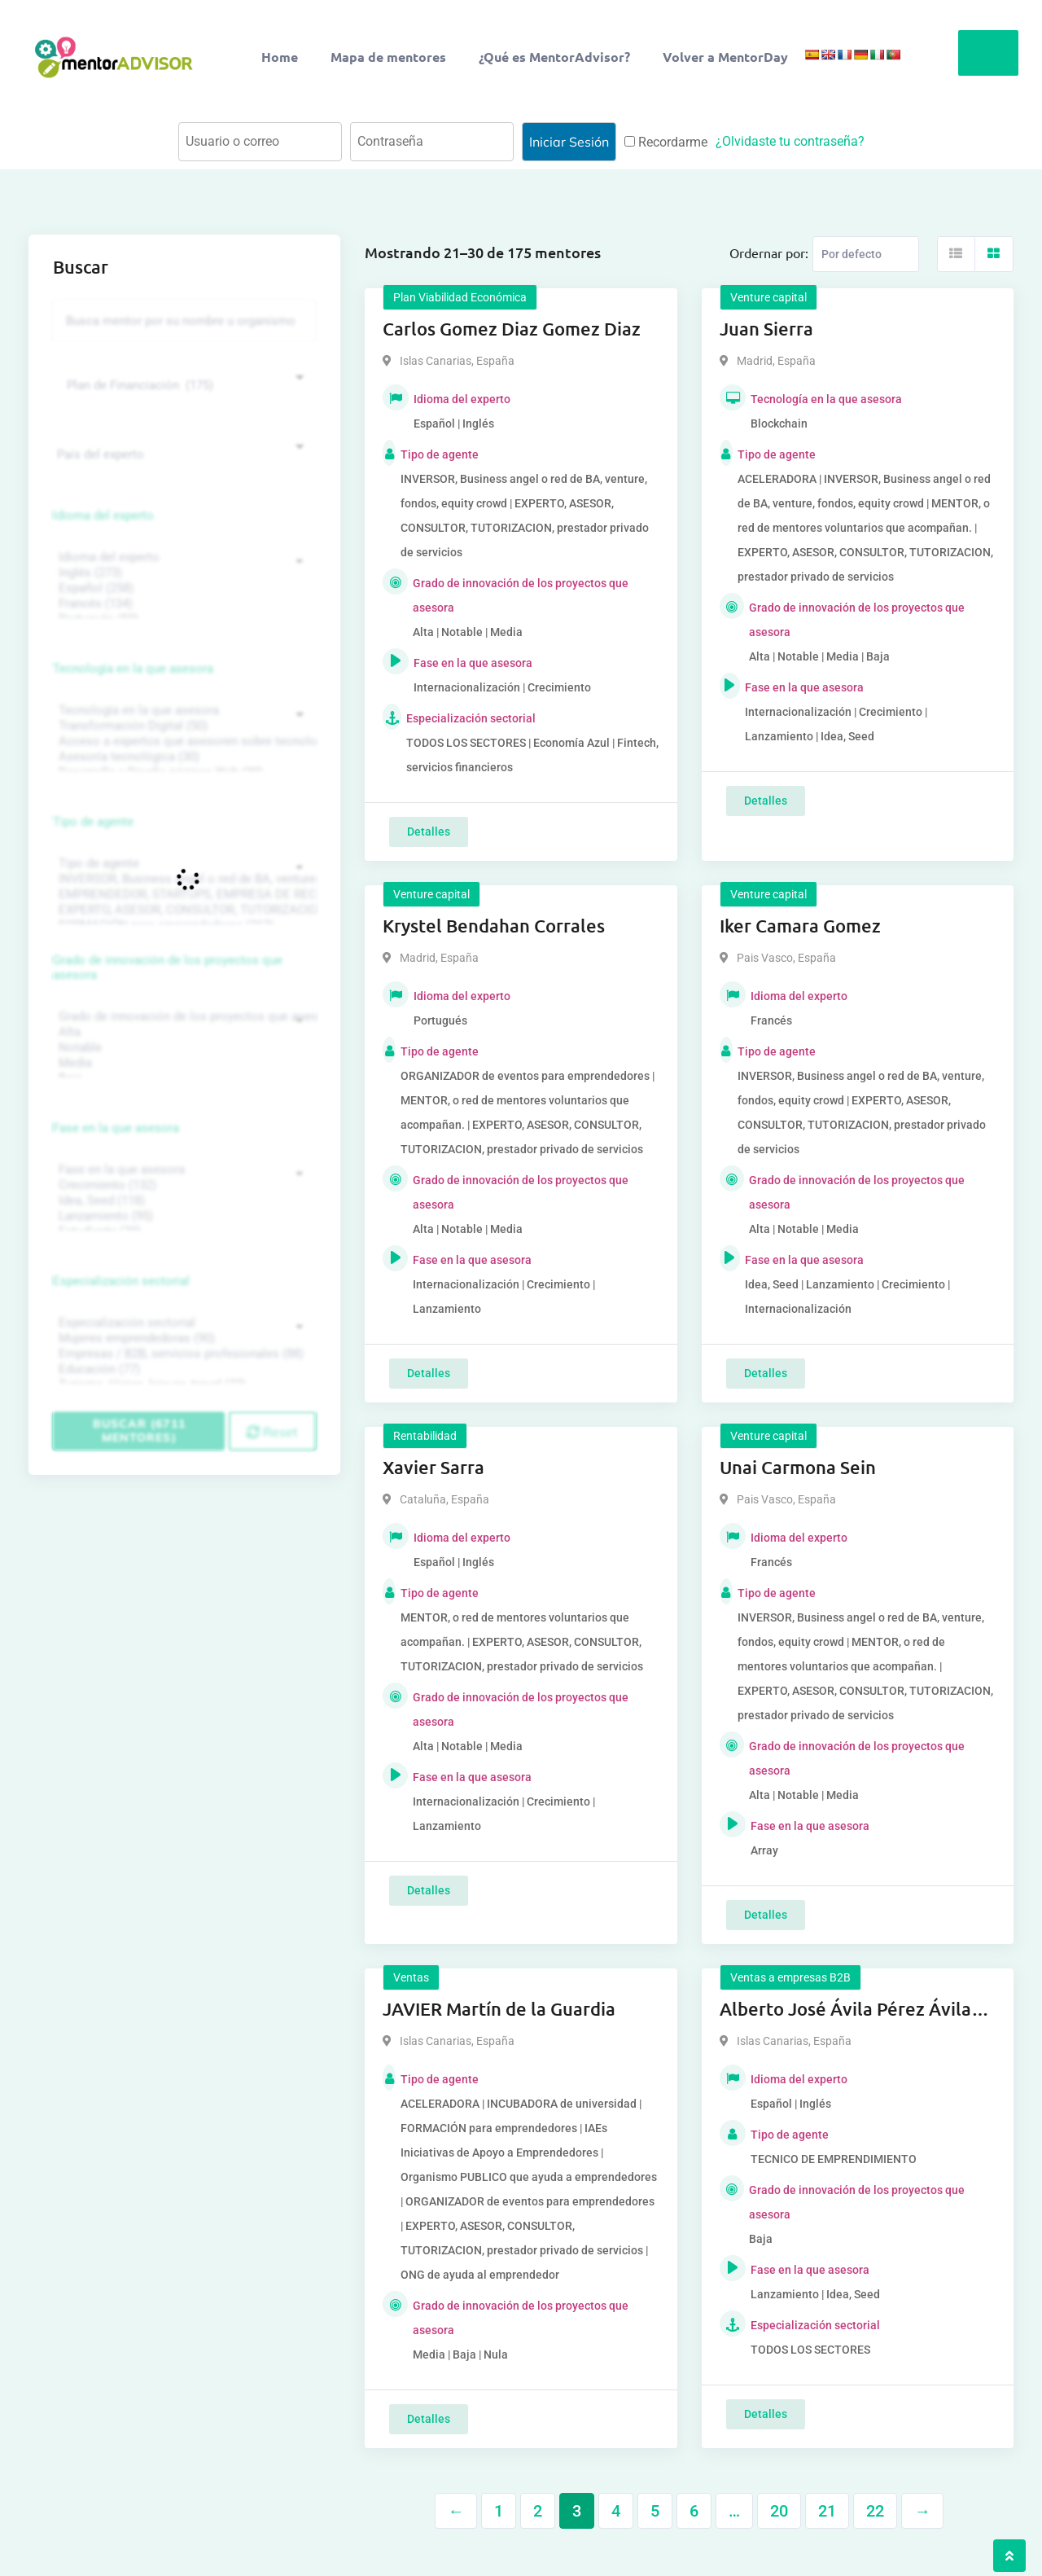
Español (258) (182, 588)
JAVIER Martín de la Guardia (499, 2009)
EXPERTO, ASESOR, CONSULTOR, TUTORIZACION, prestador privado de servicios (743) (182, 910)
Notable (182, 1047)
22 (875, 2511)
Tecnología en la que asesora (133, 668)
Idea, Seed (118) (182, 1201)
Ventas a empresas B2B (790, 1977)
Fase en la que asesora (116, 1128)
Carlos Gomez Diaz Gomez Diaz (512, 329)
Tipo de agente (93, 821)
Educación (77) (182, 1369)
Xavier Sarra (433, 1467)
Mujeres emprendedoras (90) (182, 1338)
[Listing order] (865, 254)
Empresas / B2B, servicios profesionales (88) (182, 1354)
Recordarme (665, 142)
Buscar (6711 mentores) (139, 1430)
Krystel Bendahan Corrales (494, 926)
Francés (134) (182, 604)
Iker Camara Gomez (800, 926)
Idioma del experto (103, 515)
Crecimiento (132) (182, 1185)
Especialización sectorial (121, 1281)
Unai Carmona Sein (798, 1467)
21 (827, 2511)
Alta (182, 1032)
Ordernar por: (768, 252)
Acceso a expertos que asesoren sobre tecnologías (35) (182, 741)
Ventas (411, 1977)
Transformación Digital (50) (182, 726)
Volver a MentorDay (725, 56)
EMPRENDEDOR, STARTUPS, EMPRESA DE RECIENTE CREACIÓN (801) (182, 894)
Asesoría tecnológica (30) (182, 757)
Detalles (428, 831)
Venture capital (768, 297)
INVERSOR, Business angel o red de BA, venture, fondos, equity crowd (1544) (182, 879)
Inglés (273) (182, 573)
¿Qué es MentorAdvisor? (554, 56)
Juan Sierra (766, 329)
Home (279, 56)
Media (182, 1063)
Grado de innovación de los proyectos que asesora (167, 967)
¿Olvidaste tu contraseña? (790, 141)
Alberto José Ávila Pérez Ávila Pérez (845, 2010)
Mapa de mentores (388, 56)
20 (779, 2511)
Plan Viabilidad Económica (460, 297)
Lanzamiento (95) (182, 1216)
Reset (272, 1432)
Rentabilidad (425, 1435)
